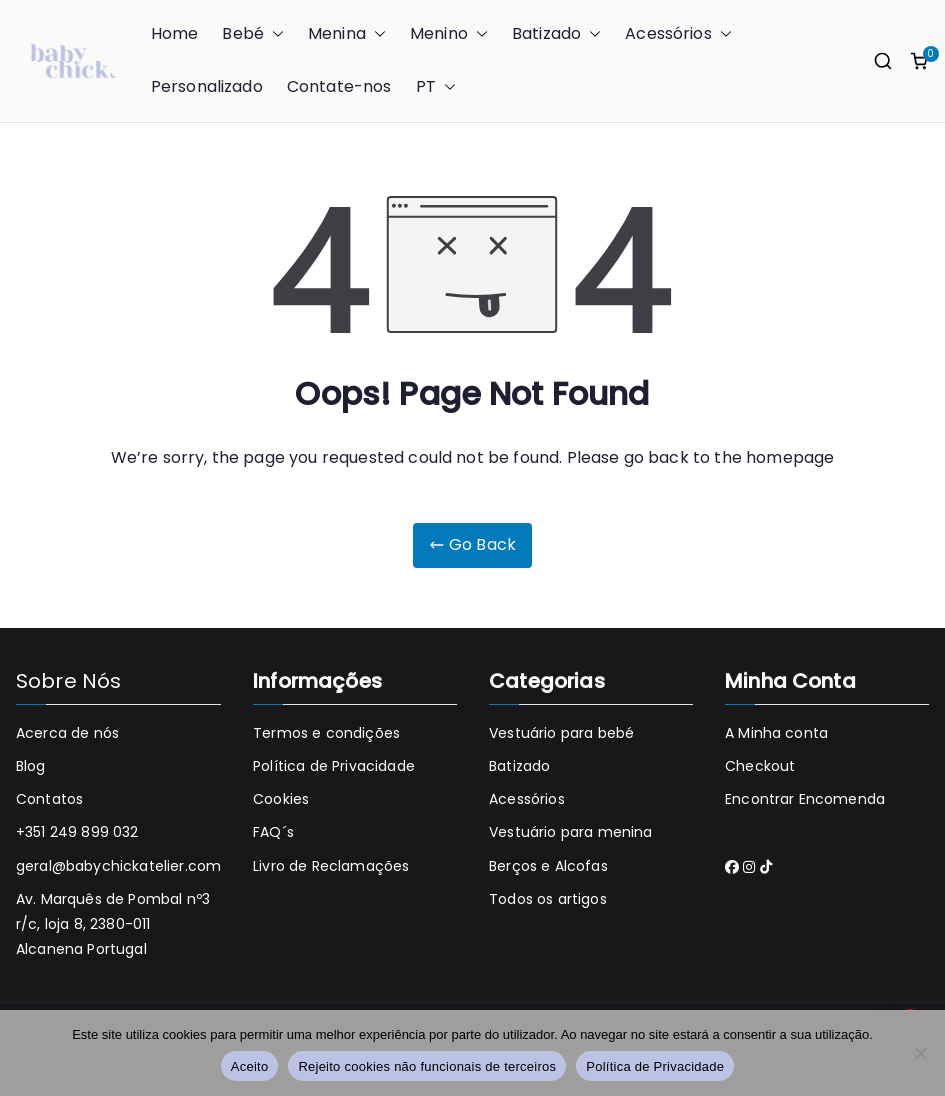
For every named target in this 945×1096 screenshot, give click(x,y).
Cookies (281, 799)
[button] (274, 34)
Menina (347, 34)
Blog (31, 766)
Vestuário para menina (570, 832)
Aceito (250, 1066)
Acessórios (678, 34)
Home (175, 33)
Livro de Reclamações (331, 866)
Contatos (49, 799)
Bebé (253, 34)
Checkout (760, 766)
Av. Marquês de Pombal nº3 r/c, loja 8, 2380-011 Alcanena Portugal (113, 924)
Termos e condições (326, 733)
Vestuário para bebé (561, 733)
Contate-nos (339, 86)
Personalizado (207, 86)
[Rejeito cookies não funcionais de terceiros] (920, 1053)
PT (436, 87)
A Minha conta (776, 733)
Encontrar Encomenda (805, 799)
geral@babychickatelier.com (118, 866)
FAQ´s (273, 832)
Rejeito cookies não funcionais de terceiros (427, 1066)
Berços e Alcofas (548, 866)
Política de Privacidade (334, 766)
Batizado (556, 34)
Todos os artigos (548, 899)
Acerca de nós (67, 733)
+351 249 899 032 (77, 832)
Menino (449, 34)
